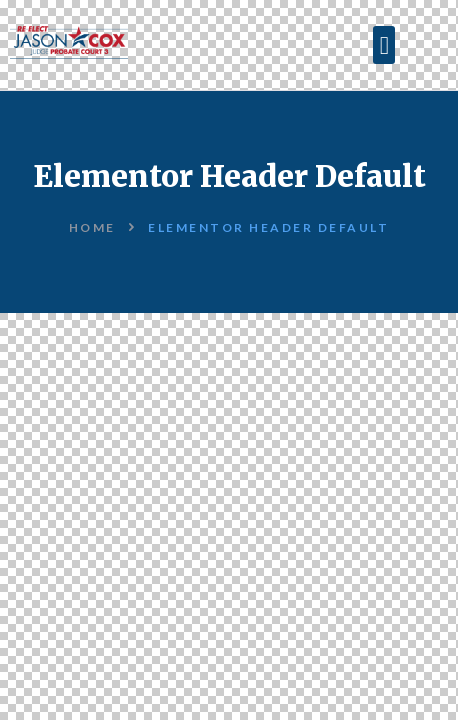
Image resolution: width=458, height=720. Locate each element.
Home (92, 227)
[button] (384, 45)
